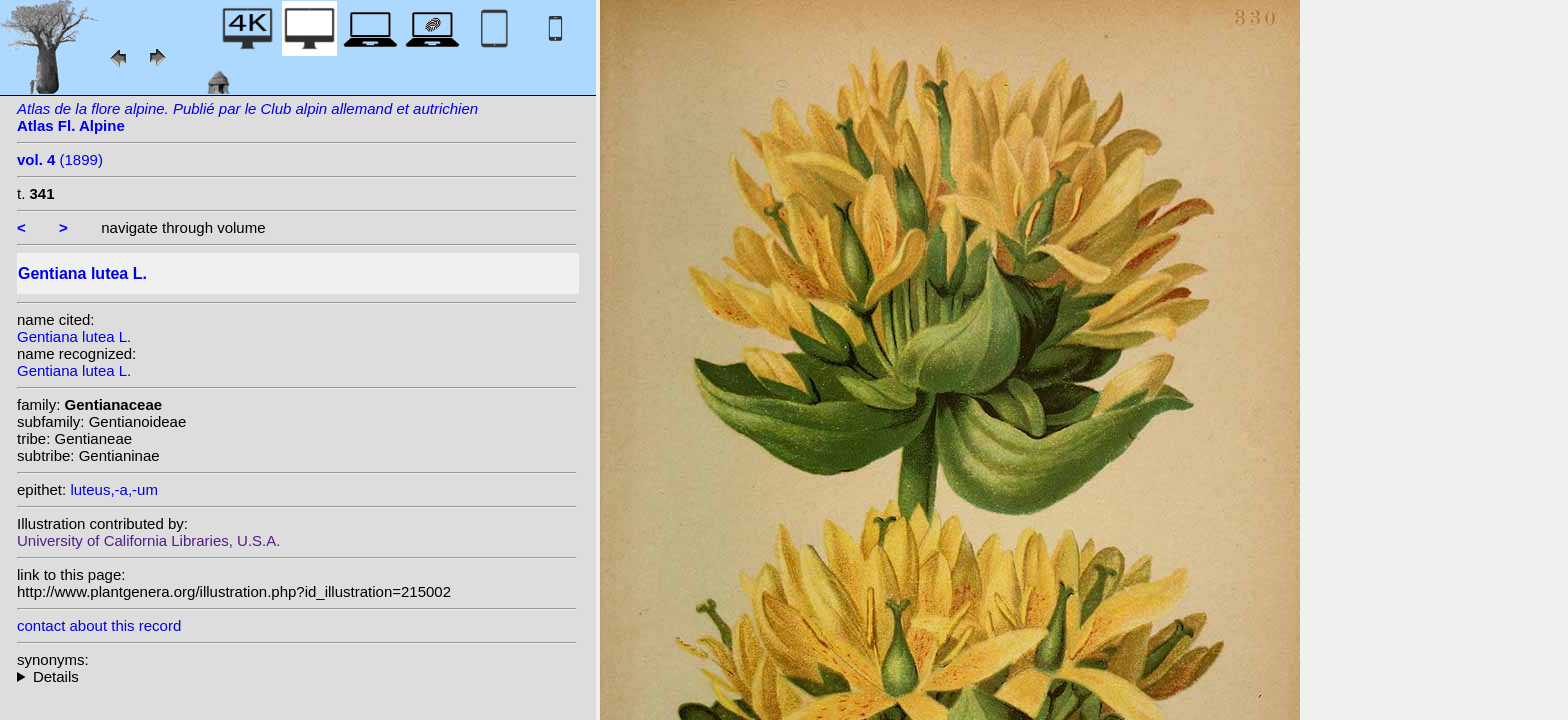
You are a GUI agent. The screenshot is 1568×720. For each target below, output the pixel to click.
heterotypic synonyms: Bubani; (297, 676)
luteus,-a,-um (114, 489)
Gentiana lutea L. (74, 336)
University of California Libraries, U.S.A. (148, 540)
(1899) (60, 159)
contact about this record (99, 625)
